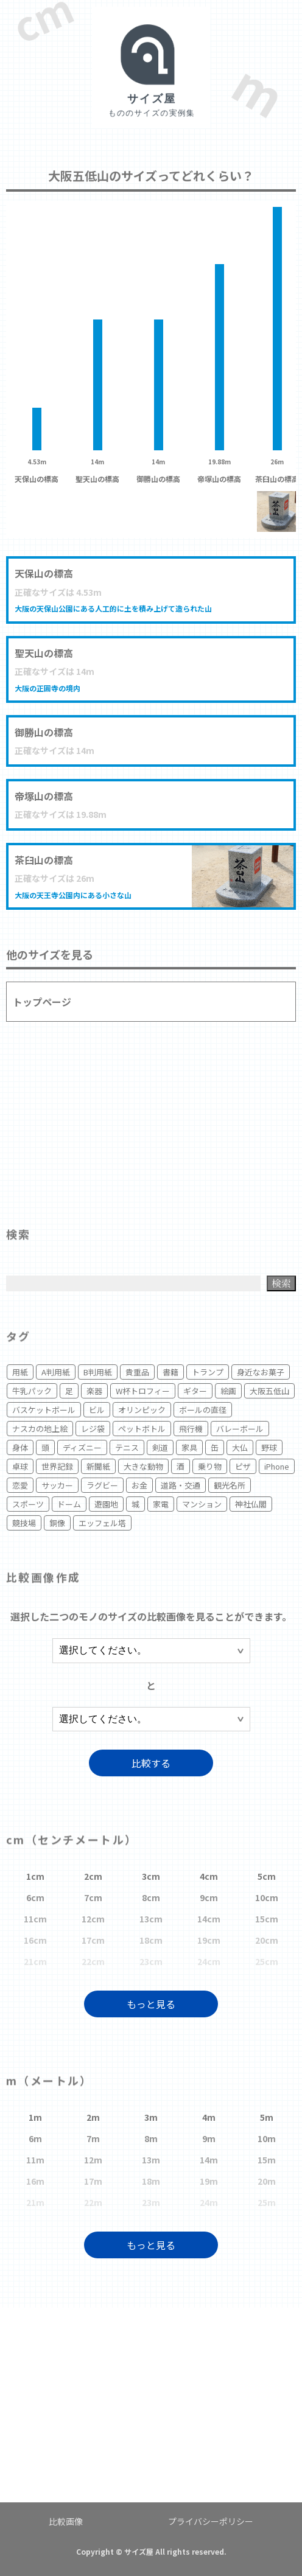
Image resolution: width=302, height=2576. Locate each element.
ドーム (69, 1504)
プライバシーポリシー (210, 2521)
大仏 (240, 1447)
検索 (281, 1283)
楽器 (94, 1391)
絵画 (228, 1391)
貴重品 (137, 1372)
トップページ (42, 1001)
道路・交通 (180, 1485)
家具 (189, 1447)
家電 (161, 1504)
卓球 (20, 1466)
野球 (269, 1447)
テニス (127, 1447)
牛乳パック (32, 1391)
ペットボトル (142, 1428)
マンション (202, 1504)
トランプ (207, 1372)
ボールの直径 (202, 1409)
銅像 (57, 1523)
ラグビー (102, 1485)
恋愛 (20, 1485)
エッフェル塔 (102, 1523)
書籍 (170, 1372)
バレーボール (240, 1428)
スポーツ (28, 1504)
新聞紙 (98, 1466)
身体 (20, 1447)
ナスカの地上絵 (40, 1428)
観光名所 (229, 1485)
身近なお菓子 (260, 1372)
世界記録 (57, 1466)
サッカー (57, 1485)
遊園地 (106, 1504)
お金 (139, 1485)
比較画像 (66, 2521)
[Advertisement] (151, 1119)
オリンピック (142, 1409)
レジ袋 (93, 1428)
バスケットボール (44, 1409)
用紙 (20, 1372)
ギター (195, 1391)
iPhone (276, 1466)
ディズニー (82, 1447)
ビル (97, 1409)
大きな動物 (143, 1466)
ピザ (243, 1466)
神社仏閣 (251, 1504)
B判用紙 (97, 1372)
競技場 (24, 1523)
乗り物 (210, 1466)
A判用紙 (55, 1372)
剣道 (160, 1447)
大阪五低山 (269, 1391)
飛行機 (191, 1428)
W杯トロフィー (143, 1391)
